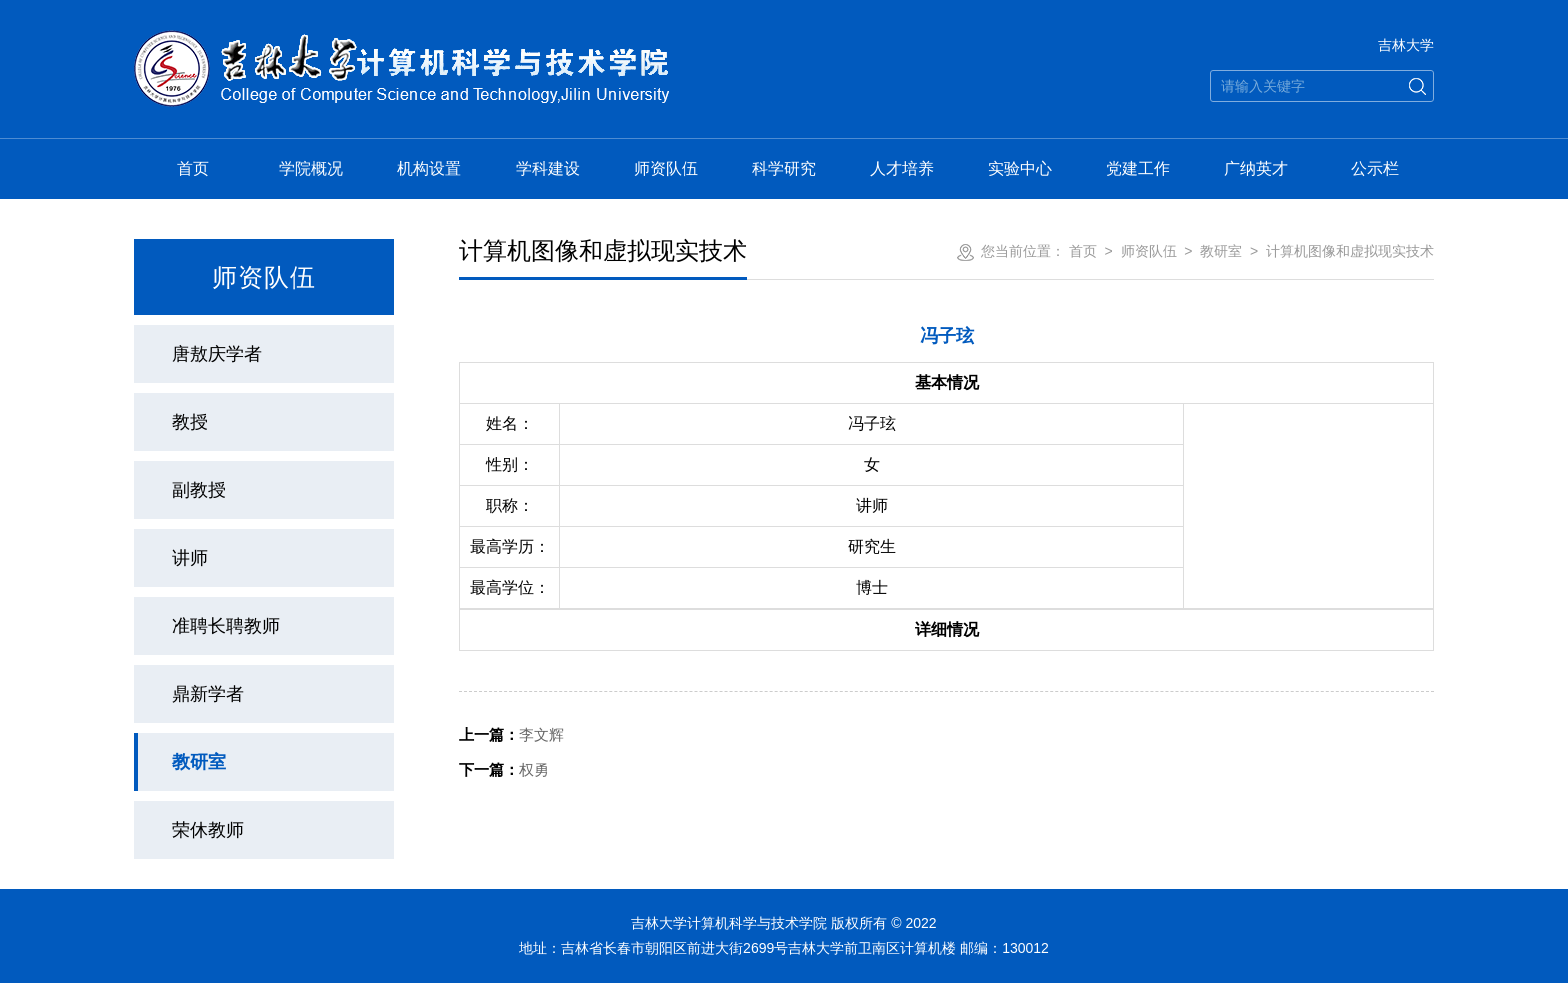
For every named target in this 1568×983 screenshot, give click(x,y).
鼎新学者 (208, 694)
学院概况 (311, 168)
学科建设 (548, 168)
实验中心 (1020, 168)
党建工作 (1138, 168)
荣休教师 (208, 830)
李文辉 (511, 734)
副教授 (199, 490)
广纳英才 (1256, 168)
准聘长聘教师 (226, 626)
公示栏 (1375, 168)
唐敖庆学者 (217, 354)
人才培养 (902, 168)
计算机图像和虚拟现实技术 (1350, 251)
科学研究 (784, 168)
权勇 (504, 769)
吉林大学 (1406, 45)
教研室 (199, 762)
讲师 (190, 558)
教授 (190, 422)
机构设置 (429, 168)
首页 (193, 168)
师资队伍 (666, 168)
